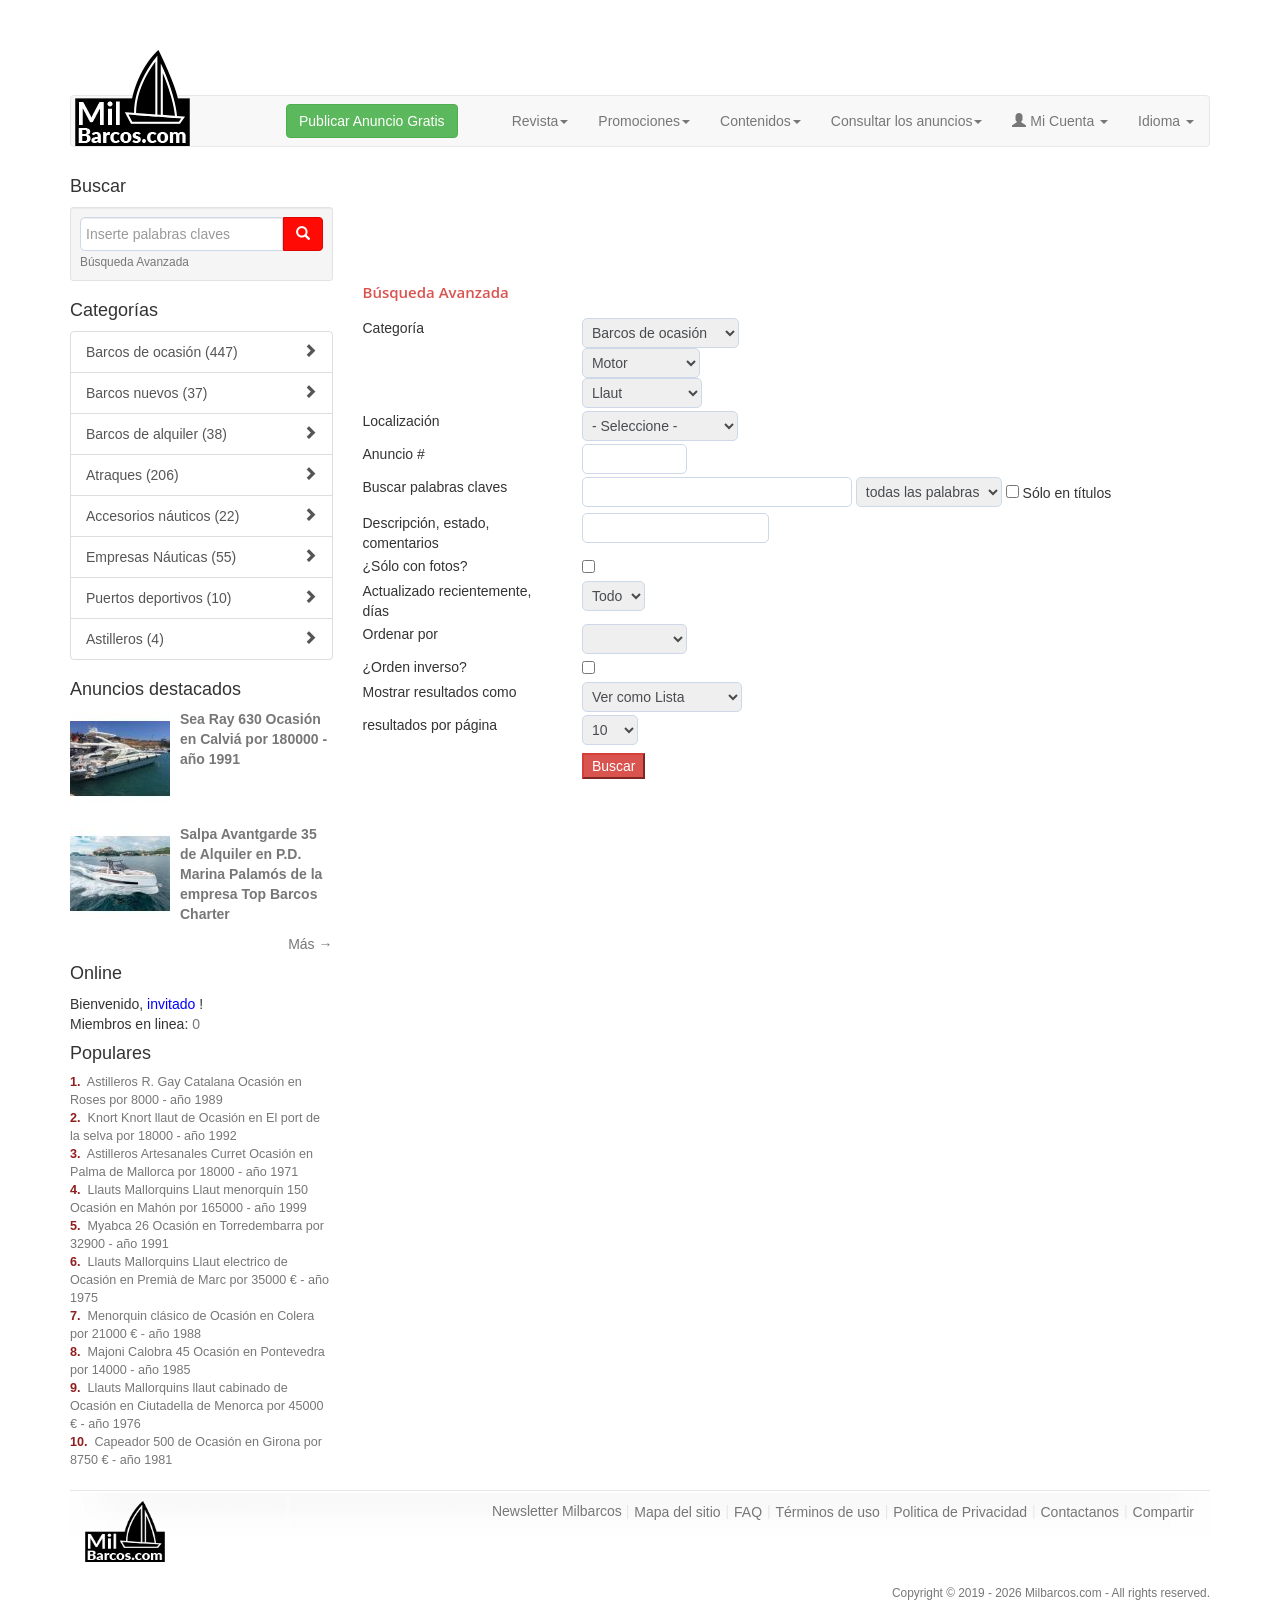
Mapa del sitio (677, 1512)
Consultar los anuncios (907, 121)
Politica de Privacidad (960, 1512)
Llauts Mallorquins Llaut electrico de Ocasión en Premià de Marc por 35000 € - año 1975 (199, 1280)
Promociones (644, 121)
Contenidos (760, 121)
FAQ (748, 1512)
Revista (540, 121)
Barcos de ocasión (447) (201, 351)
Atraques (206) (201, 474)
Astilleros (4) (201, 638)
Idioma (1166, 121)
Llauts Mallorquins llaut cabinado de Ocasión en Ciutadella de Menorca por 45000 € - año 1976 (196, 1406)
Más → (310, 944)
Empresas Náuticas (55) (201, 556)
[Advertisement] (786, 212)
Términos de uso (828, 1512)
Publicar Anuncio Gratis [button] (372, 121)
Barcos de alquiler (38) (201, 433)
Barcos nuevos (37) (201, 392)
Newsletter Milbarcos (557, 1511)
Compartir (1163, 1512)
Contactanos (1080, 1512)
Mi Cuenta (1060, 121)
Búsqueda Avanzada (134, 262)
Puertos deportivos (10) (201, 597)
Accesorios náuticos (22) (201, 515)
